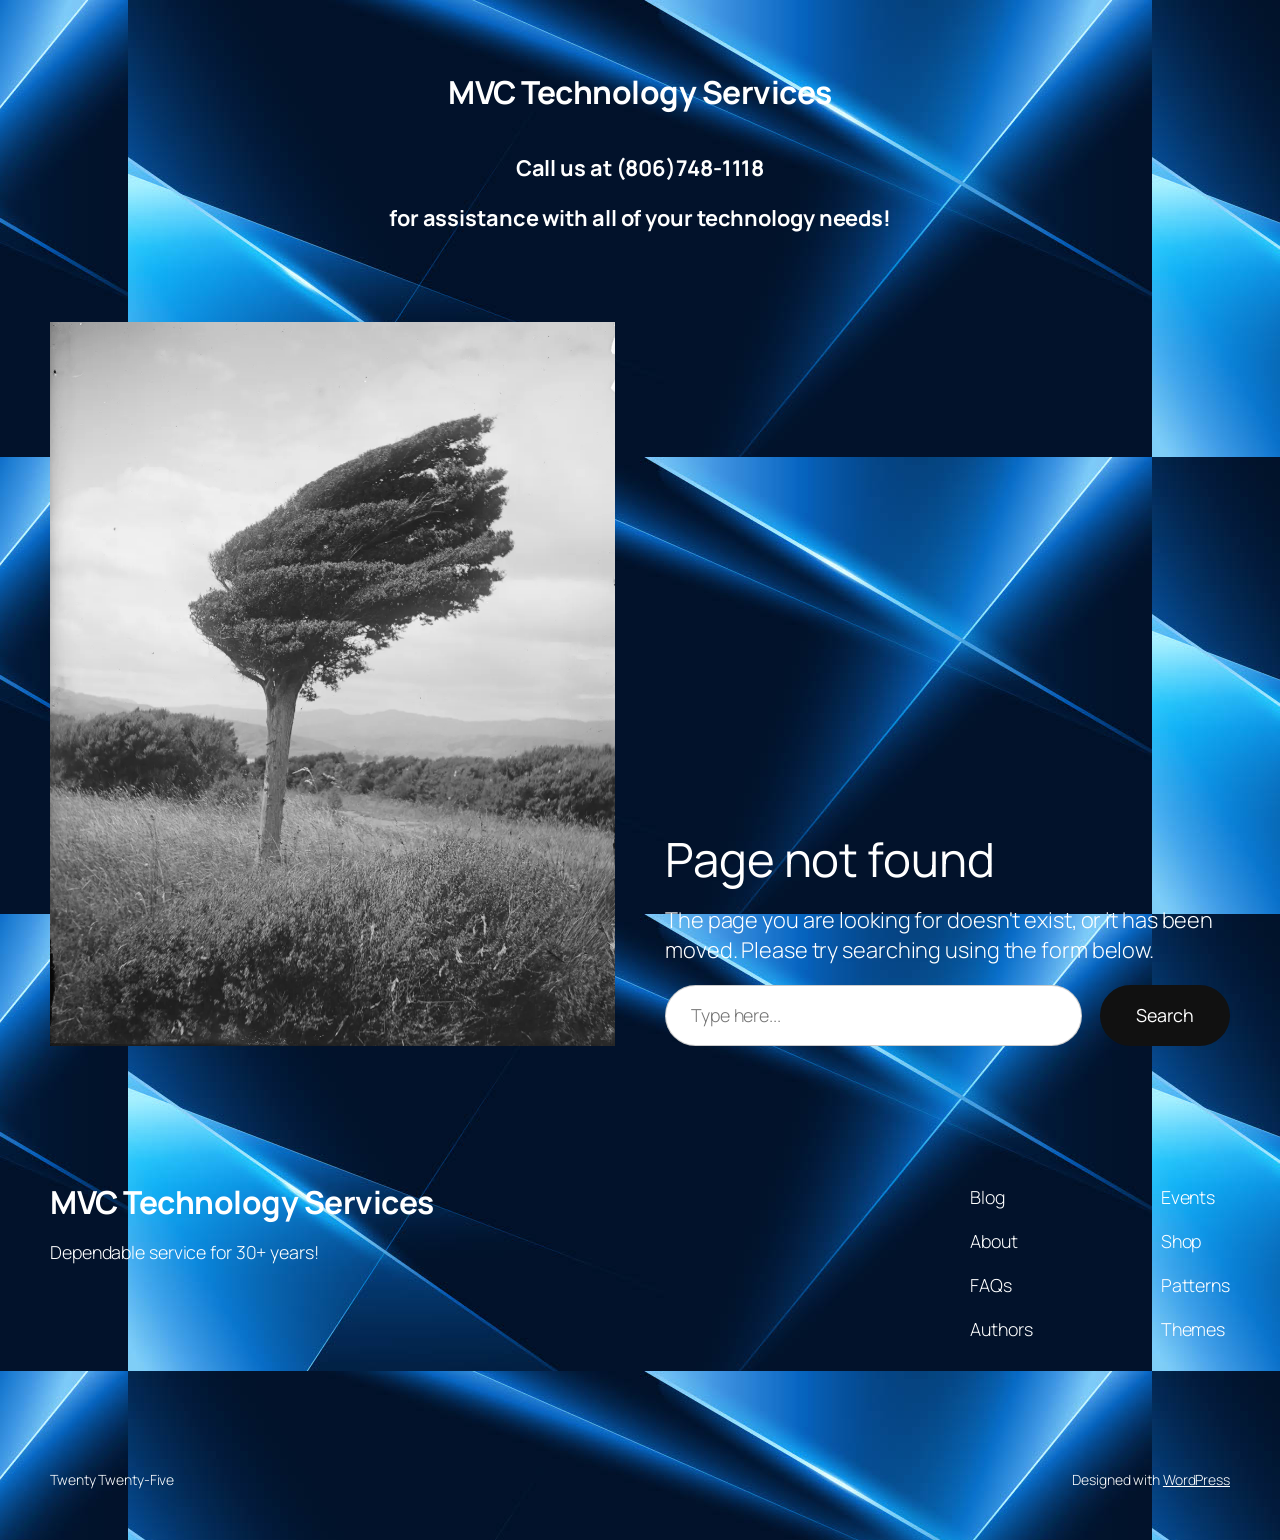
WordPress (1196, 1479)
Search (1165, 1015)
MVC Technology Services (640, 92)
